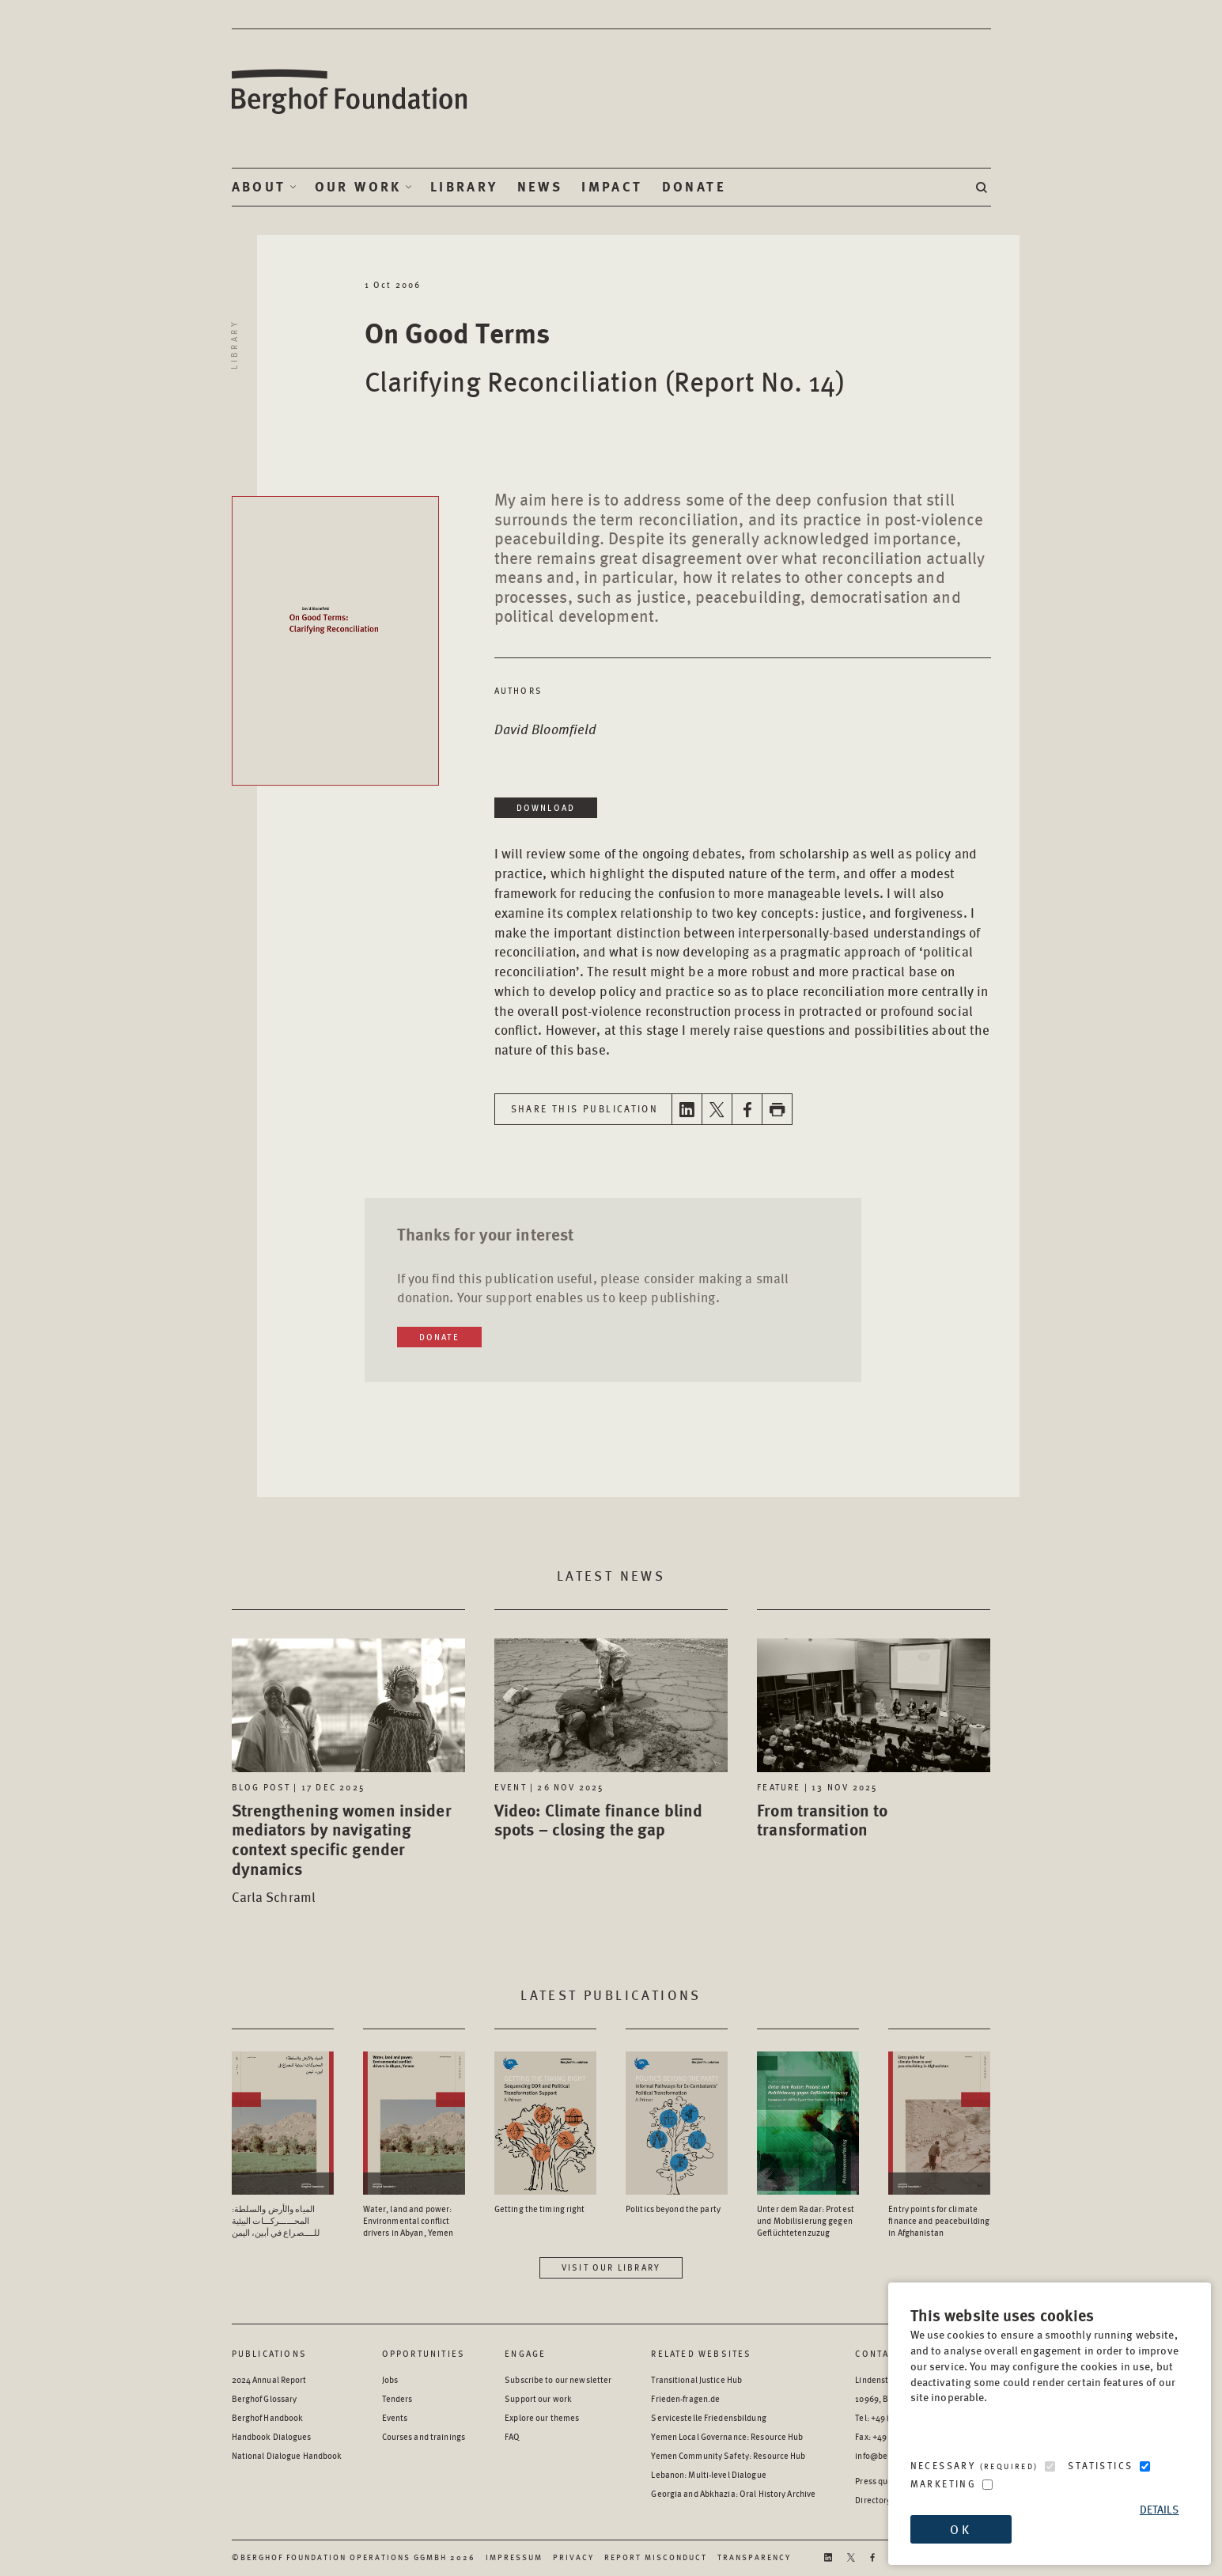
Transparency (754, 2557)
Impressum (514, 2557)
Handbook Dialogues (272, 2436)
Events (395, 2417)
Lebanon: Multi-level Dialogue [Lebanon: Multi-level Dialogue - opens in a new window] (708, 2474)
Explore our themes (542, 2417)
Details (1159, 2509)
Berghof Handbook (268, 2417)
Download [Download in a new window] (546, 807)
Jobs (390, 2379)
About (259, 186)
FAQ (512, 2436)
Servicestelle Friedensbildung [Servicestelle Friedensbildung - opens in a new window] (708, 2417)
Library (464, 186)
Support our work (538, 2398)
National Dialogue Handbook (287, 2455)
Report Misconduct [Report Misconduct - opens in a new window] (655, 2557)
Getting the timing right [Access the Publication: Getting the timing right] (539, 2208)
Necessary (974, 2465)
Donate (694, 186)
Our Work (358, 186)
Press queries (881, 2481)
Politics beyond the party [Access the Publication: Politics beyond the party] (673, 2208)
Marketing (943, 2484)
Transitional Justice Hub (696, 2379)
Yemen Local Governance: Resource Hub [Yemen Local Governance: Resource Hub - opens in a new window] (727, 2436)
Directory (873, 2500)
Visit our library (611, 2267)
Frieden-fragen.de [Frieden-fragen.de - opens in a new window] (685, 2398)
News (540, 186)
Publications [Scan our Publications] (269, 2353)
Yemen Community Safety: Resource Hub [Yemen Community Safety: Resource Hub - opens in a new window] (728, 2455)
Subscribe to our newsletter (558, 2379)
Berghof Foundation (350, 92)
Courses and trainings (423, 2436)
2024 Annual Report (269, 2379)
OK (960, 2529)
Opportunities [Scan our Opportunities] (424, 2353)
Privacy (573, 2557)
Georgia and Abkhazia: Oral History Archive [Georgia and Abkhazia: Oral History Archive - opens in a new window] (733, 2493)
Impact (611, 186)
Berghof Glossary (264, 2398)
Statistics (1100, 2465)
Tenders (397, 2398)
